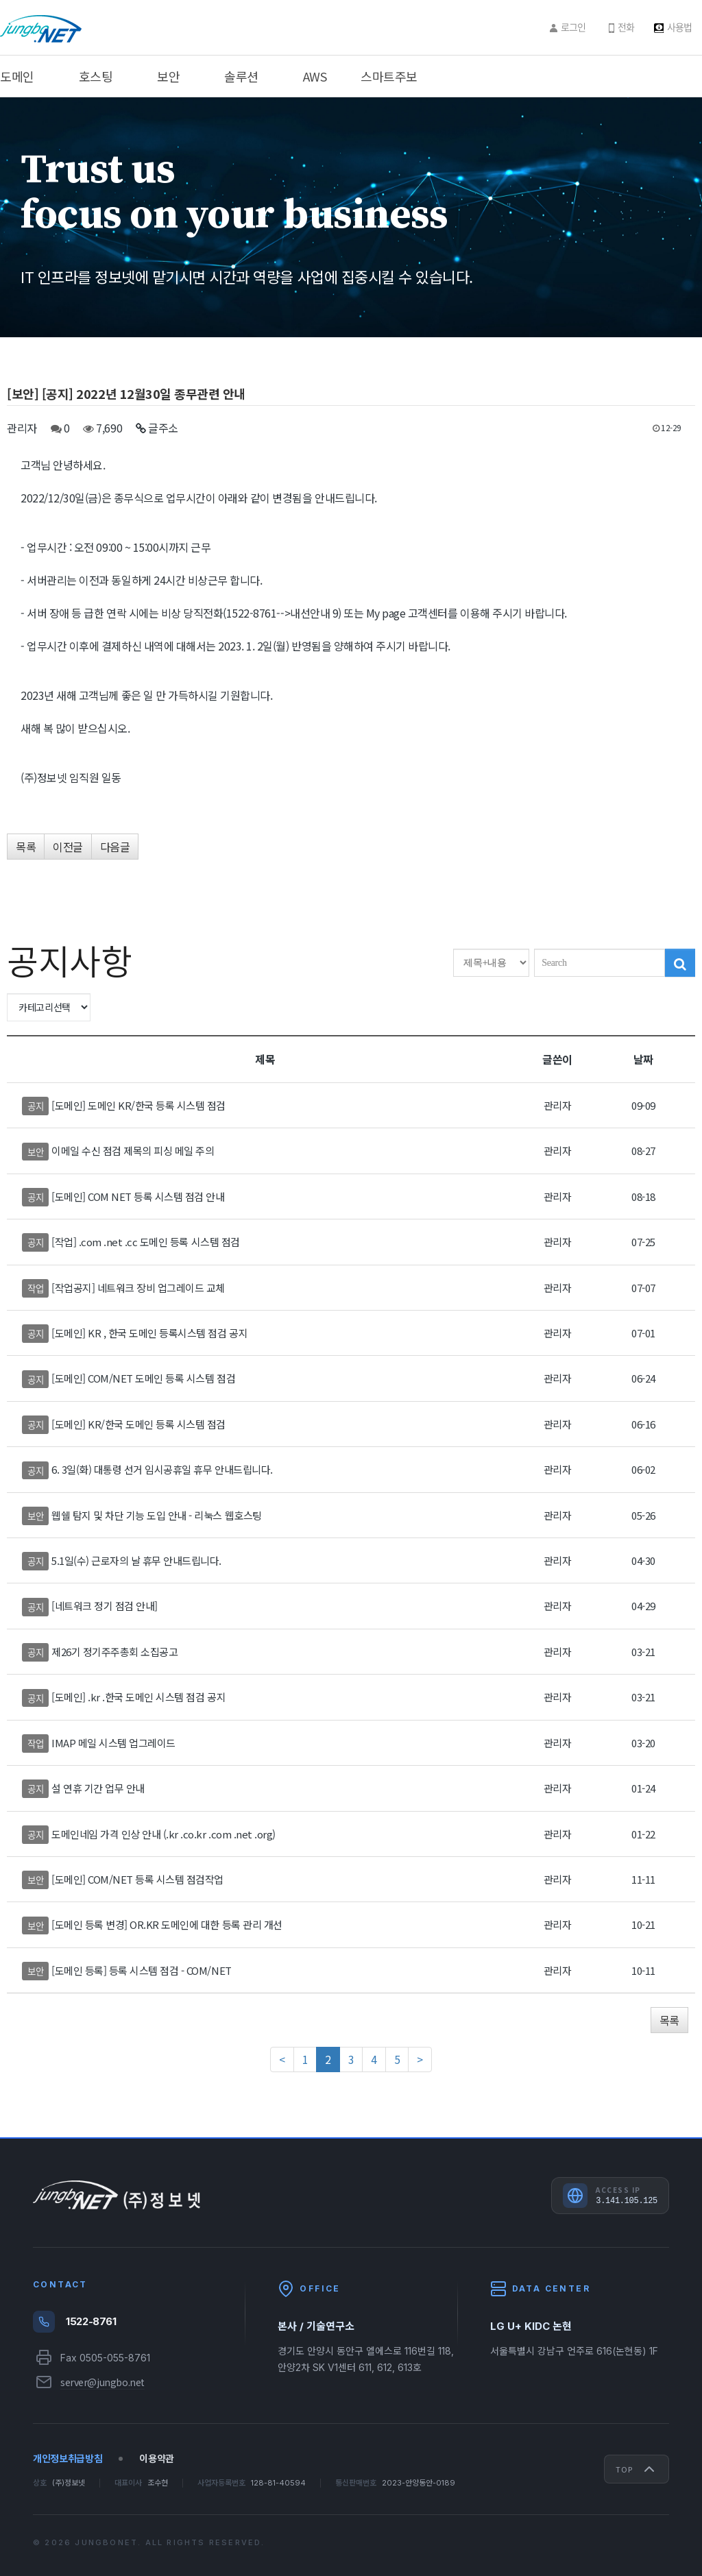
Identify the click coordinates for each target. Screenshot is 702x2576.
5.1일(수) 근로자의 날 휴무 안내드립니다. (136, 1560)
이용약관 (156, 2458)
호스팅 (96, 76)
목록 (26, 846)
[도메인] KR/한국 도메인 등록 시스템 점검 (138, 1424)
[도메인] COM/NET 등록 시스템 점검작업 (137, 1879)
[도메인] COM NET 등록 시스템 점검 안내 (138, 1196)
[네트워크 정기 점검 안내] (104, 1606)
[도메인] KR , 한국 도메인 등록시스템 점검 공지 (149, 1333)
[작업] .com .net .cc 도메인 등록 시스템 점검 (145, 1242)
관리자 (22, 428)
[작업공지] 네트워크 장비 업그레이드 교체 (138, 1287)
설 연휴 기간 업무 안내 (98, 1788)
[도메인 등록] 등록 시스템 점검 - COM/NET (141, 1970)
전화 (626, 27)
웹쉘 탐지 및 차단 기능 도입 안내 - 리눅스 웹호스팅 (156, 1515)
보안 (168, 76)
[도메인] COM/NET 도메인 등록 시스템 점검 (143, 1378)
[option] (351, 217)
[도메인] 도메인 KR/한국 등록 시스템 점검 (138, 1105)
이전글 (68, 846)
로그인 (573, 27)
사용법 (679, 27)
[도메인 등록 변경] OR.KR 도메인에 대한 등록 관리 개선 (166, 1924)
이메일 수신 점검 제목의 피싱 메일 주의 (132, 1150)
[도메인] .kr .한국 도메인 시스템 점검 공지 (138, 1697)
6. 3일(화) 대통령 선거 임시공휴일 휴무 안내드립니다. (162, 1469)
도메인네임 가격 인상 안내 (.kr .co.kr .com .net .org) (163, 1834)
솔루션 (241, 76)
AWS (315, 76)
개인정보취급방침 (67, 2458)
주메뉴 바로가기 (0, 0)
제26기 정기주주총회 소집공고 (114, 1651)
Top (636, 2469)
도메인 (17, 76)
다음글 (115, 846)
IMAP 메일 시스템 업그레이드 (113, 1743)
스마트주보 (389, 76)
